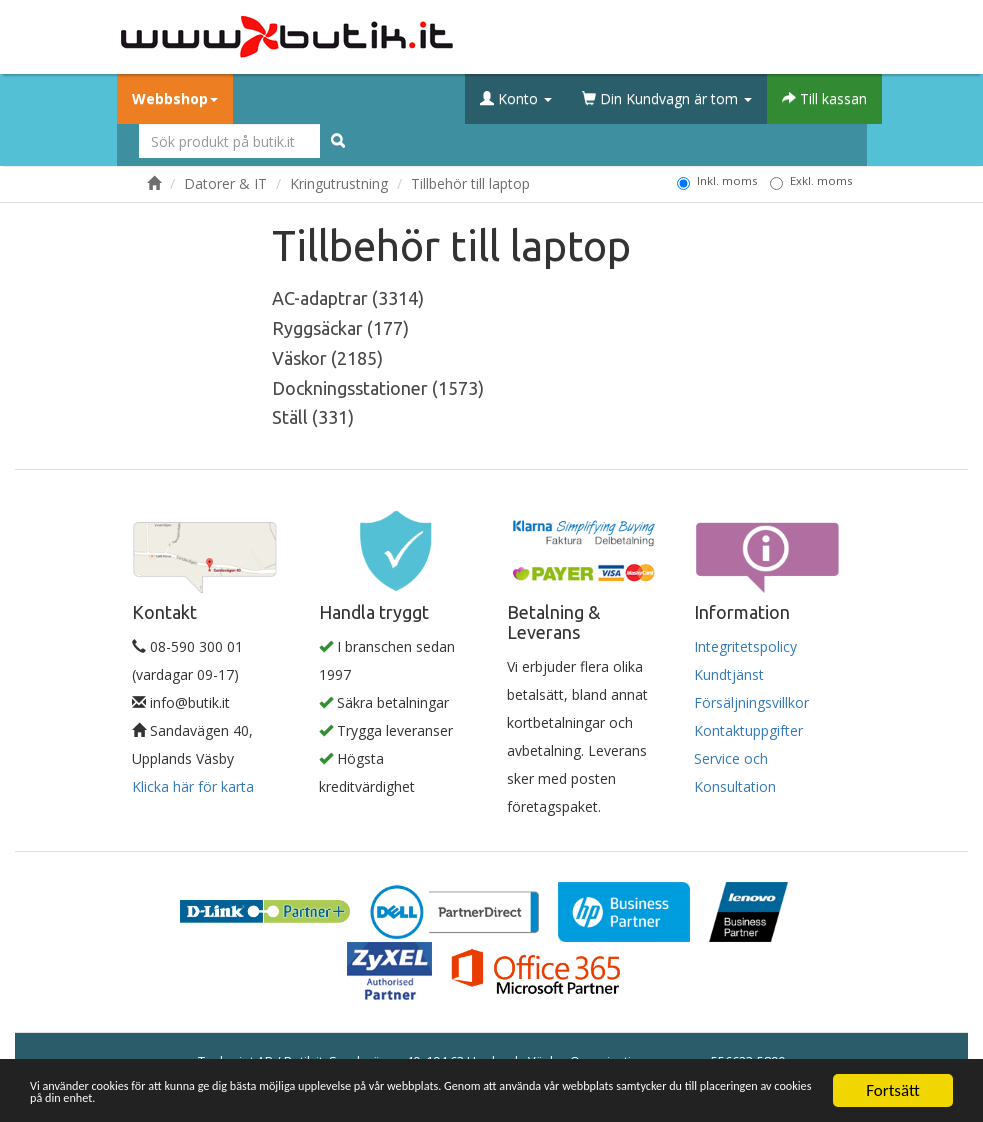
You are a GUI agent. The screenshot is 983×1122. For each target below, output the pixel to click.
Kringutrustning (339, 183)
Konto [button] (516, 98)
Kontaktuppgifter (748, 730)
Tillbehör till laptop (470, 183)
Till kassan (824, 98)
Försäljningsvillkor (751, 702)
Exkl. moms (811, 181)
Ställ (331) (313, 417)
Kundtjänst (729, 674)
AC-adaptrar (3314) (348, 298)
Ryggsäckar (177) (340, 328)
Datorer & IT (225, 183)
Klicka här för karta (193, 786)
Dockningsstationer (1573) (378, 388)
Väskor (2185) (327, 358)
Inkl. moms (717, 181)
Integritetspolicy (745, 646)
